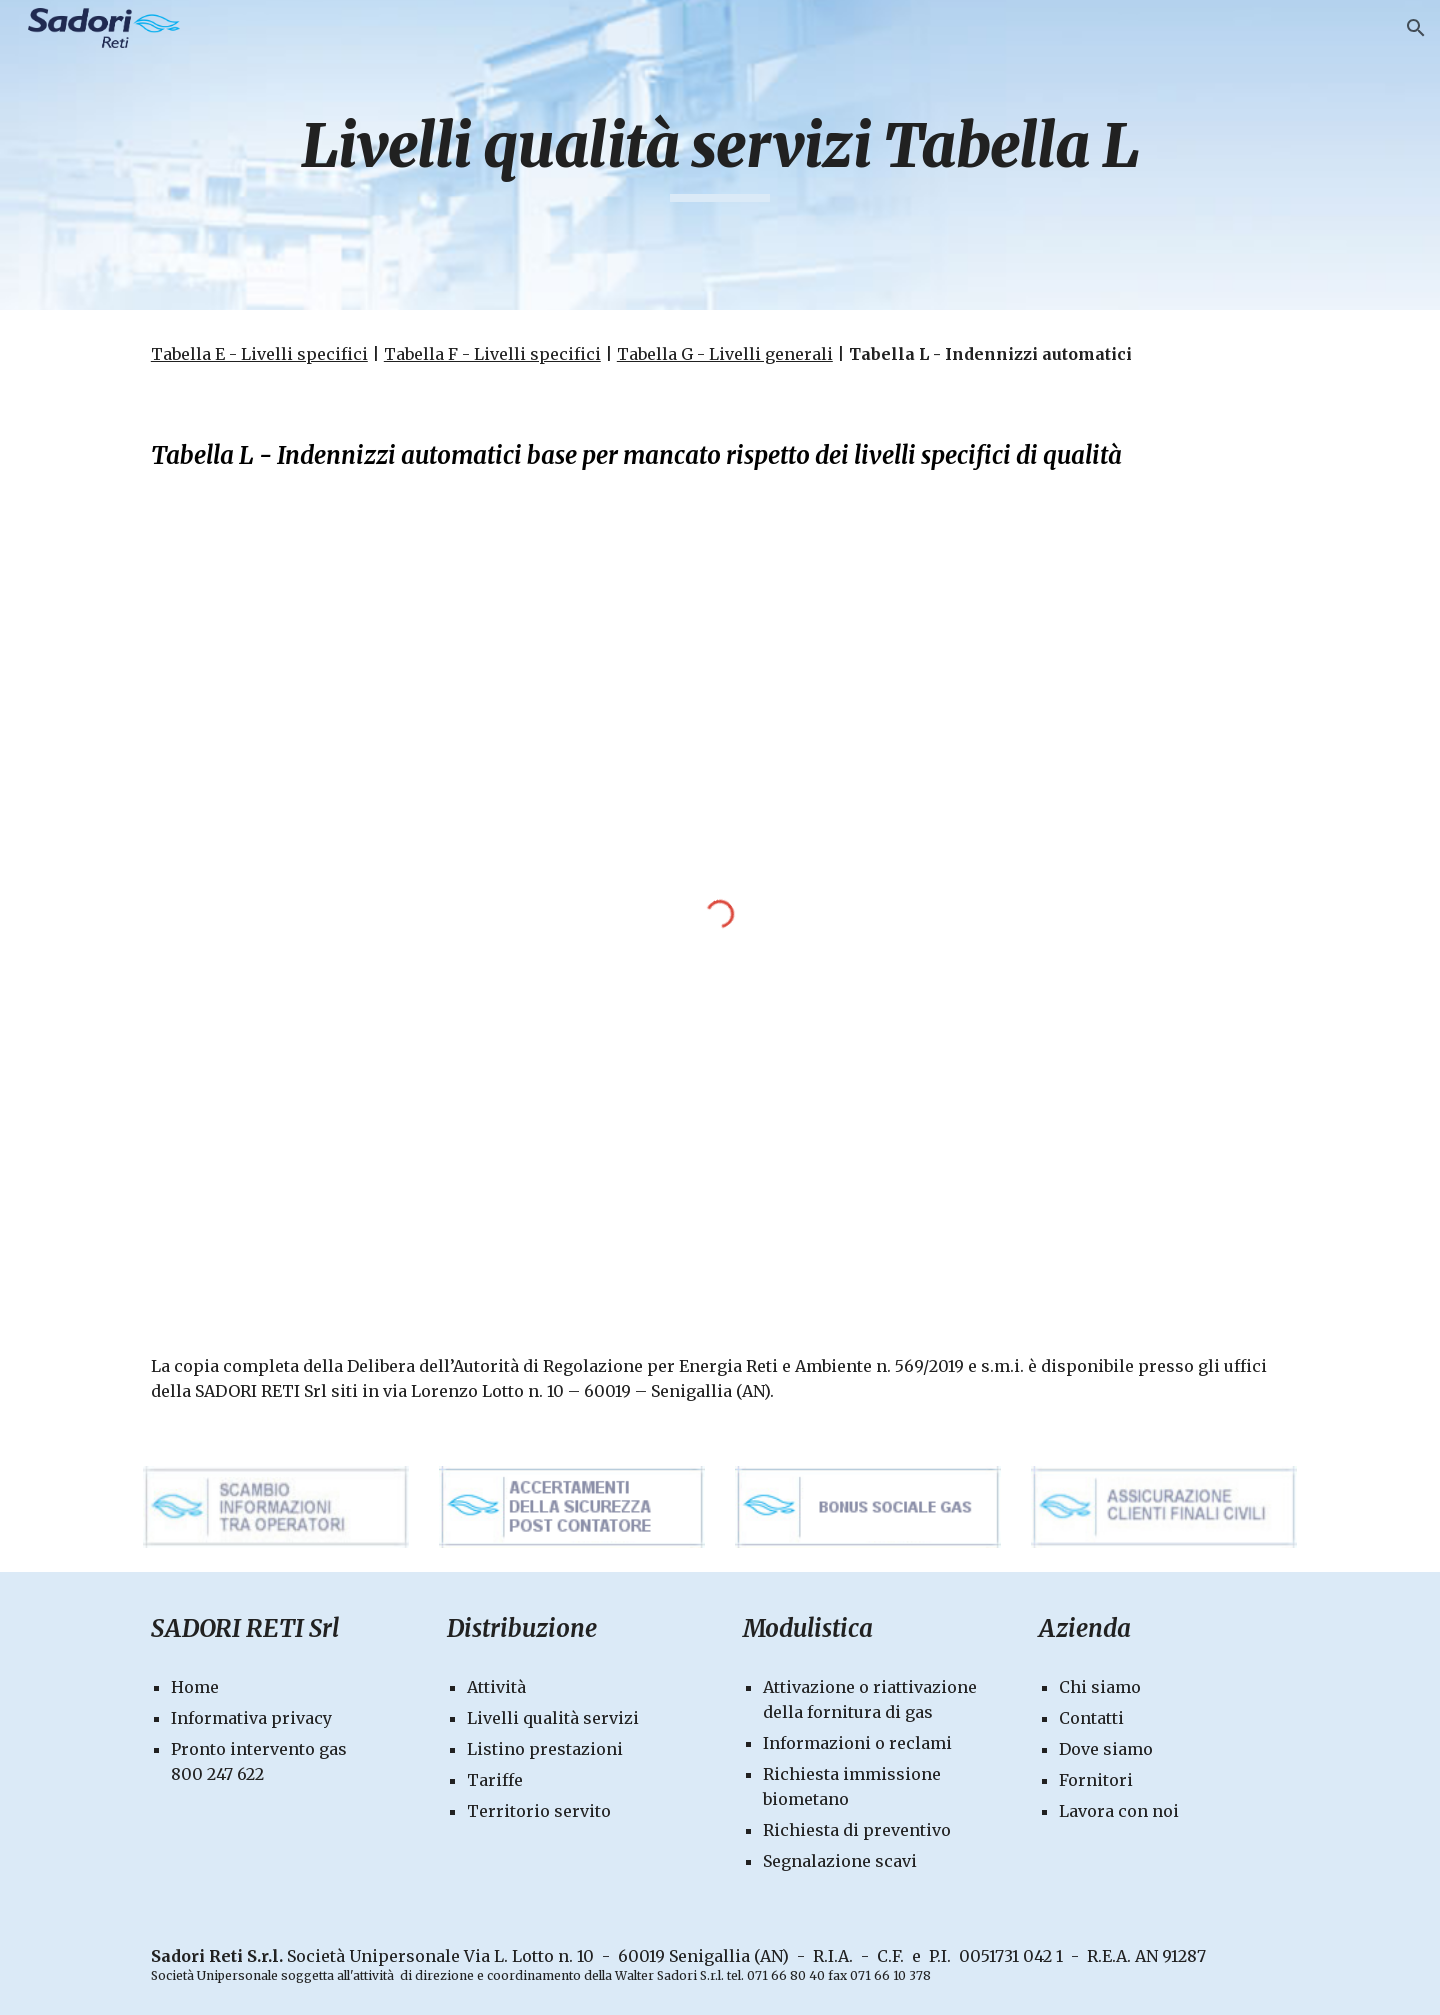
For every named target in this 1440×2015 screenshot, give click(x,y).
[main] (720, 155)
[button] (1416, 28)
